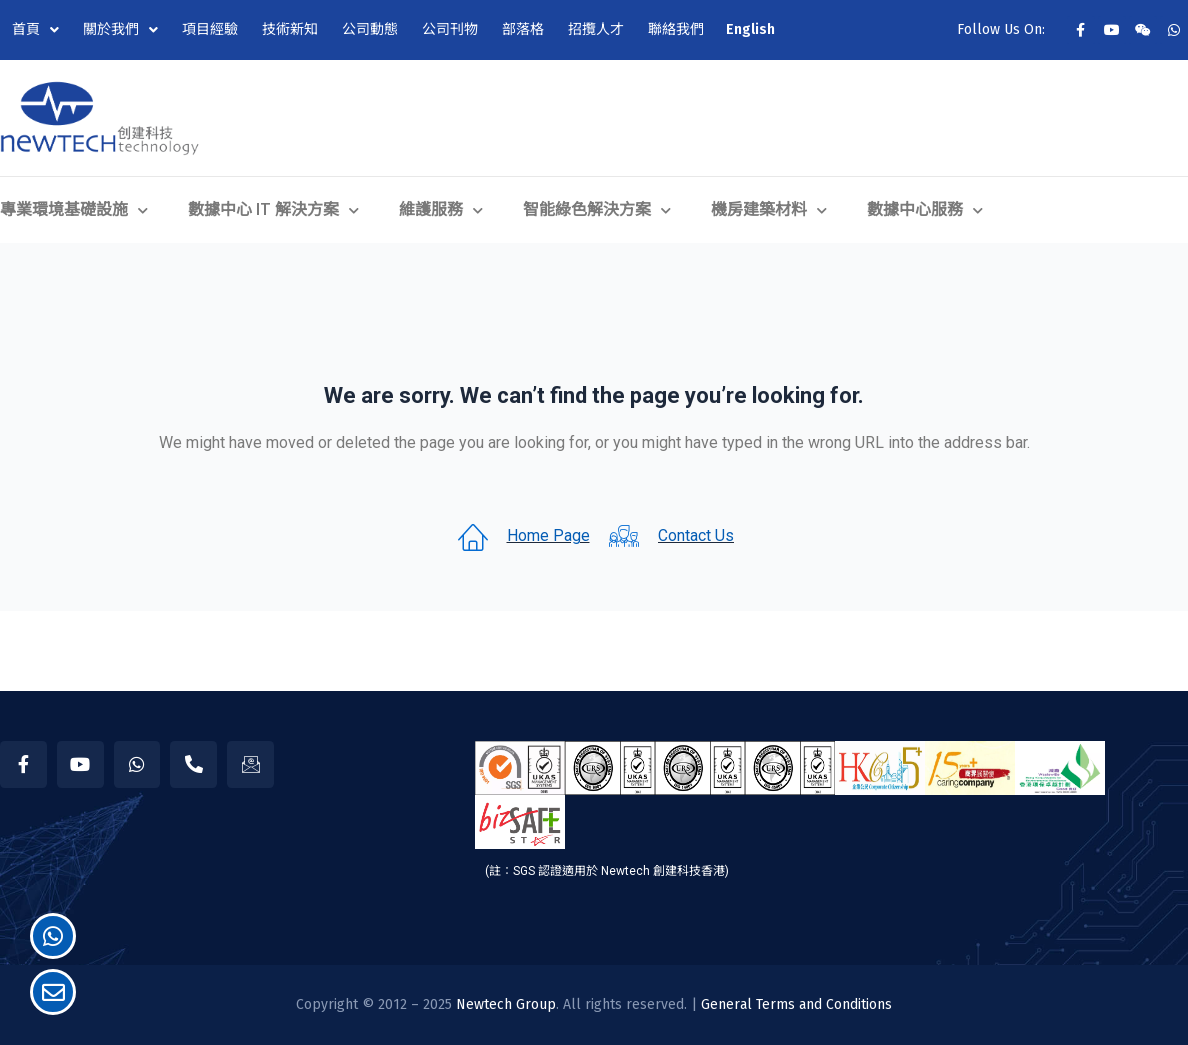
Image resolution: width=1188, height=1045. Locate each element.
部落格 (523, 29)
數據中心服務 (925, 210)
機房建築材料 (769, 210)
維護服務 (441, 210)
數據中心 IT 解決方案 (273, 210)
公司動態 (370, 29)
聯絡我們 (676, 29)
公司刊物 (450, 29)
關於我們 (120, 30)
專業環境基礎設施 (74, 210)
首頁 (35, 30)
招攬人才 (596, 29)
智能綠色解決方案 (597, 210)
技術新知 (290, 29)
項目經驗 (210, 29)
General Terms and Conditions (796, 1004)
